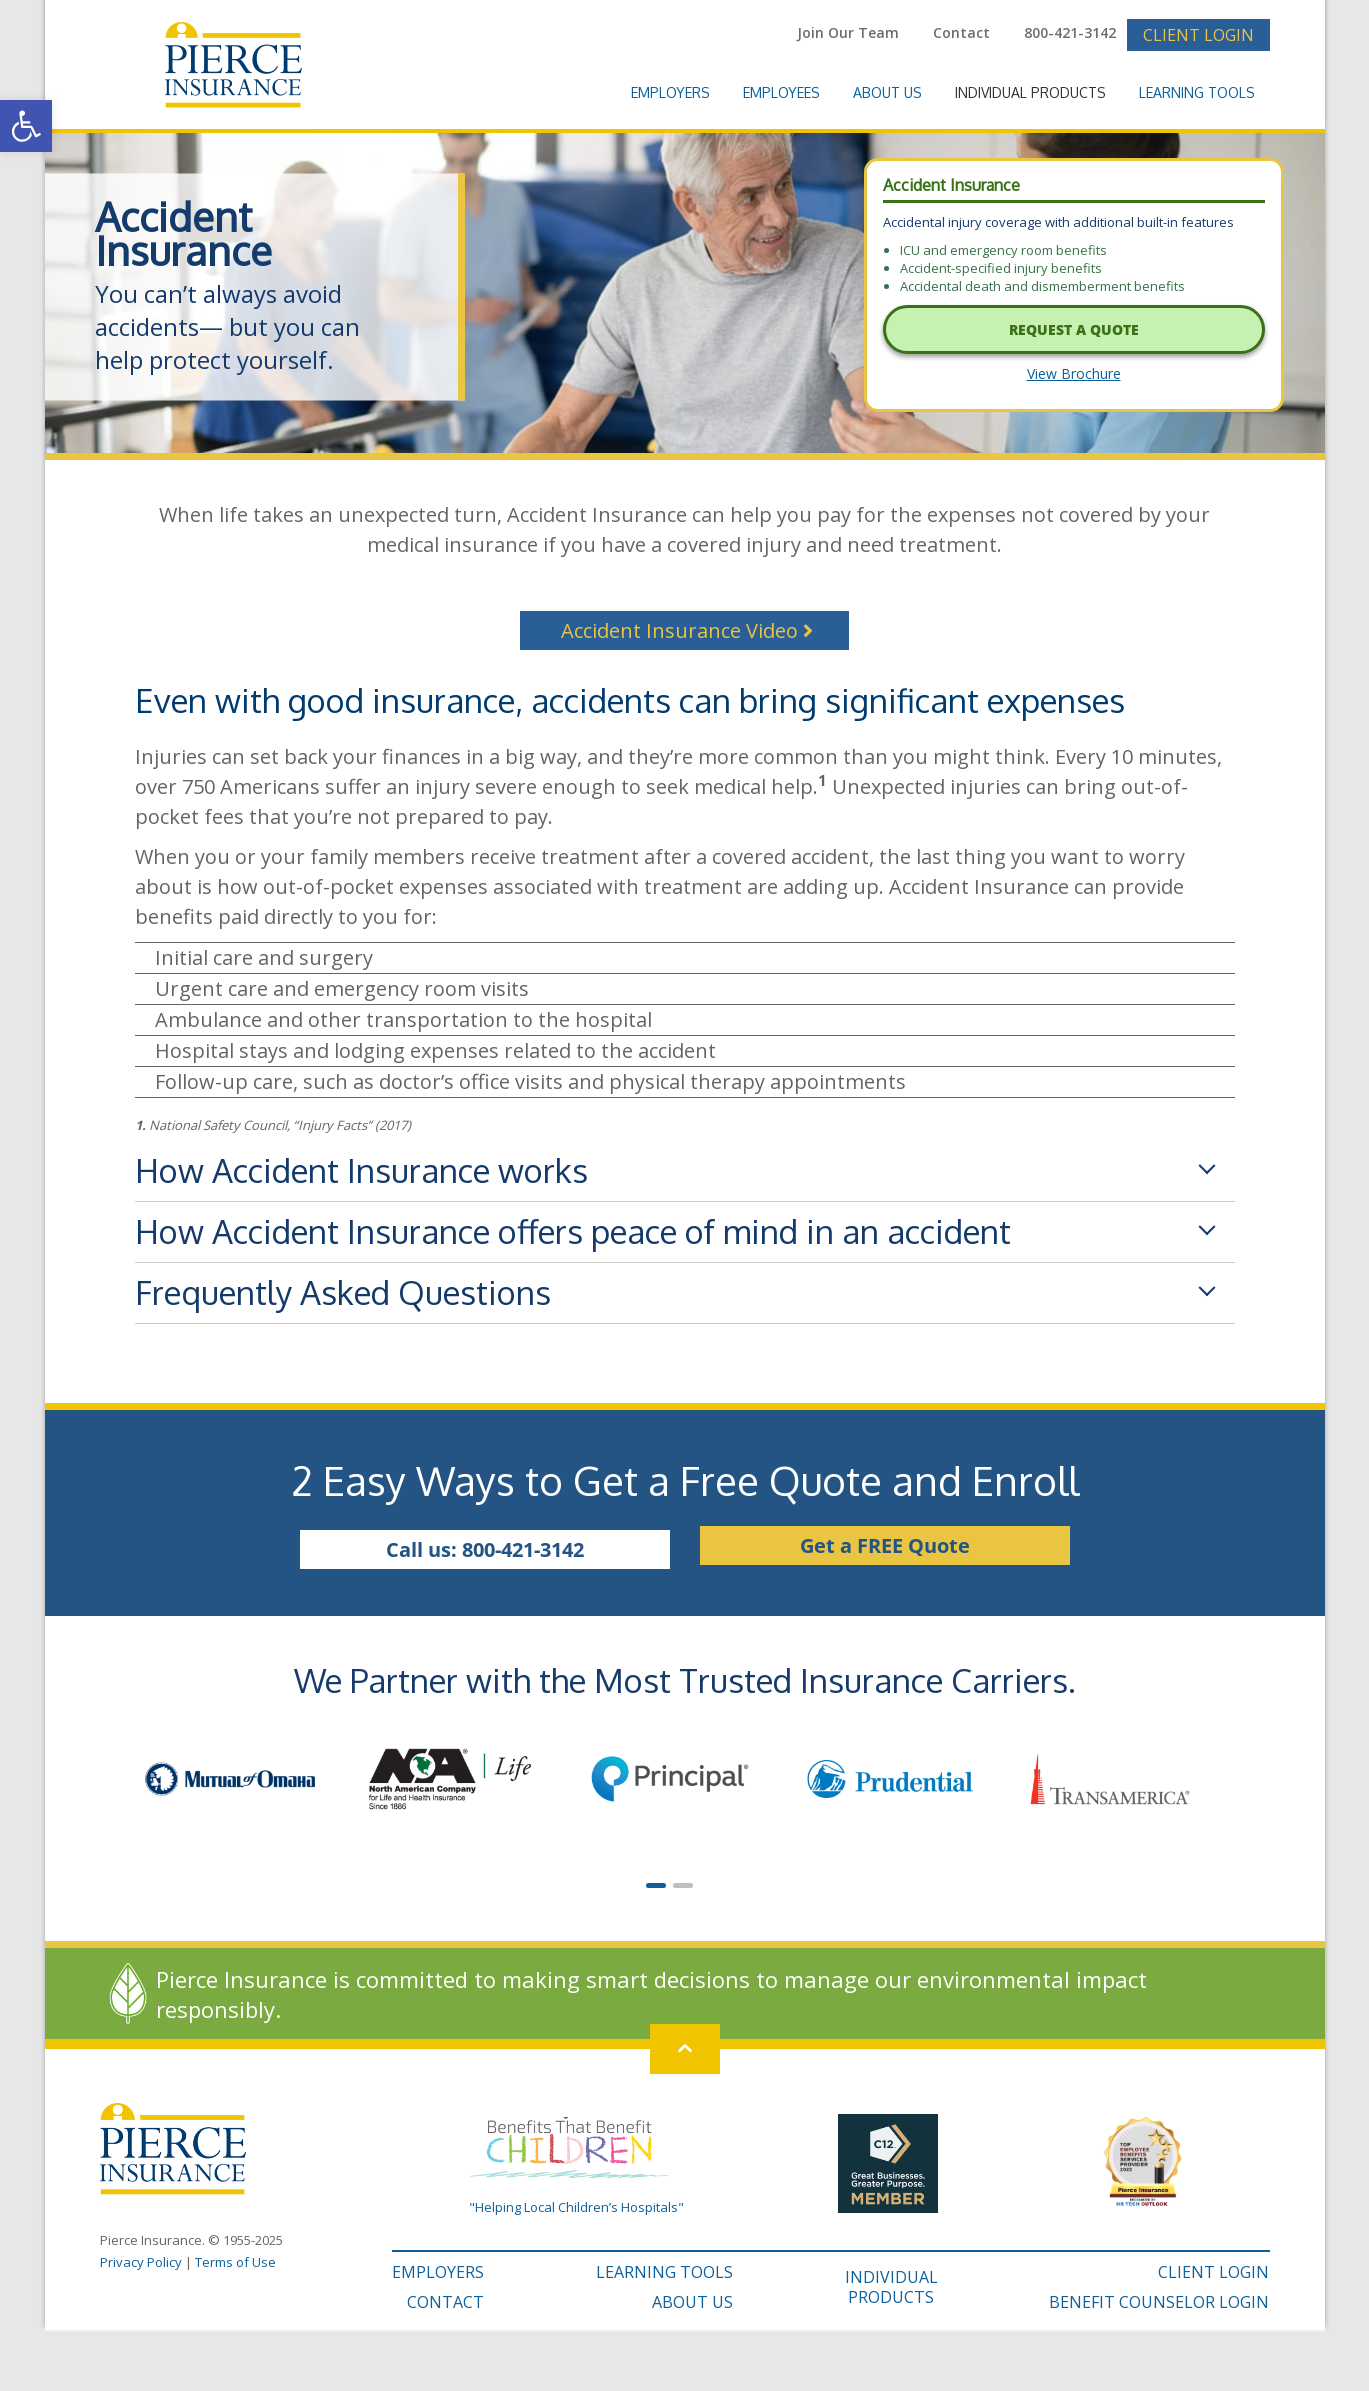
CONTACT (445, 2302)
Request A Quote (1074, 329)
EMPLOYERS (438, 2272)
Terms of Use (235, 2262)
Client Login (1198, 35)
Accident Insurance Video (687, 630)
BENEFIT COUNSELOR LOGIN (1159, 2302)
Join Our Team (848, 32)
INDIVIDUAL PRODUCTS (891, 2287)
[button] (26, 126)
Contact (961, 32)
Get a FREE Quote (885, 1545)
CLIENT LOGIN (1213, 2272)
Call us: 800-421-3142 (485, 1549)
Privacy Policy (141, 2262)
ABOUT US (692, 2302)
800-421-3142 (1070, 32)
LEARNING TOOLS (664, 2272)
